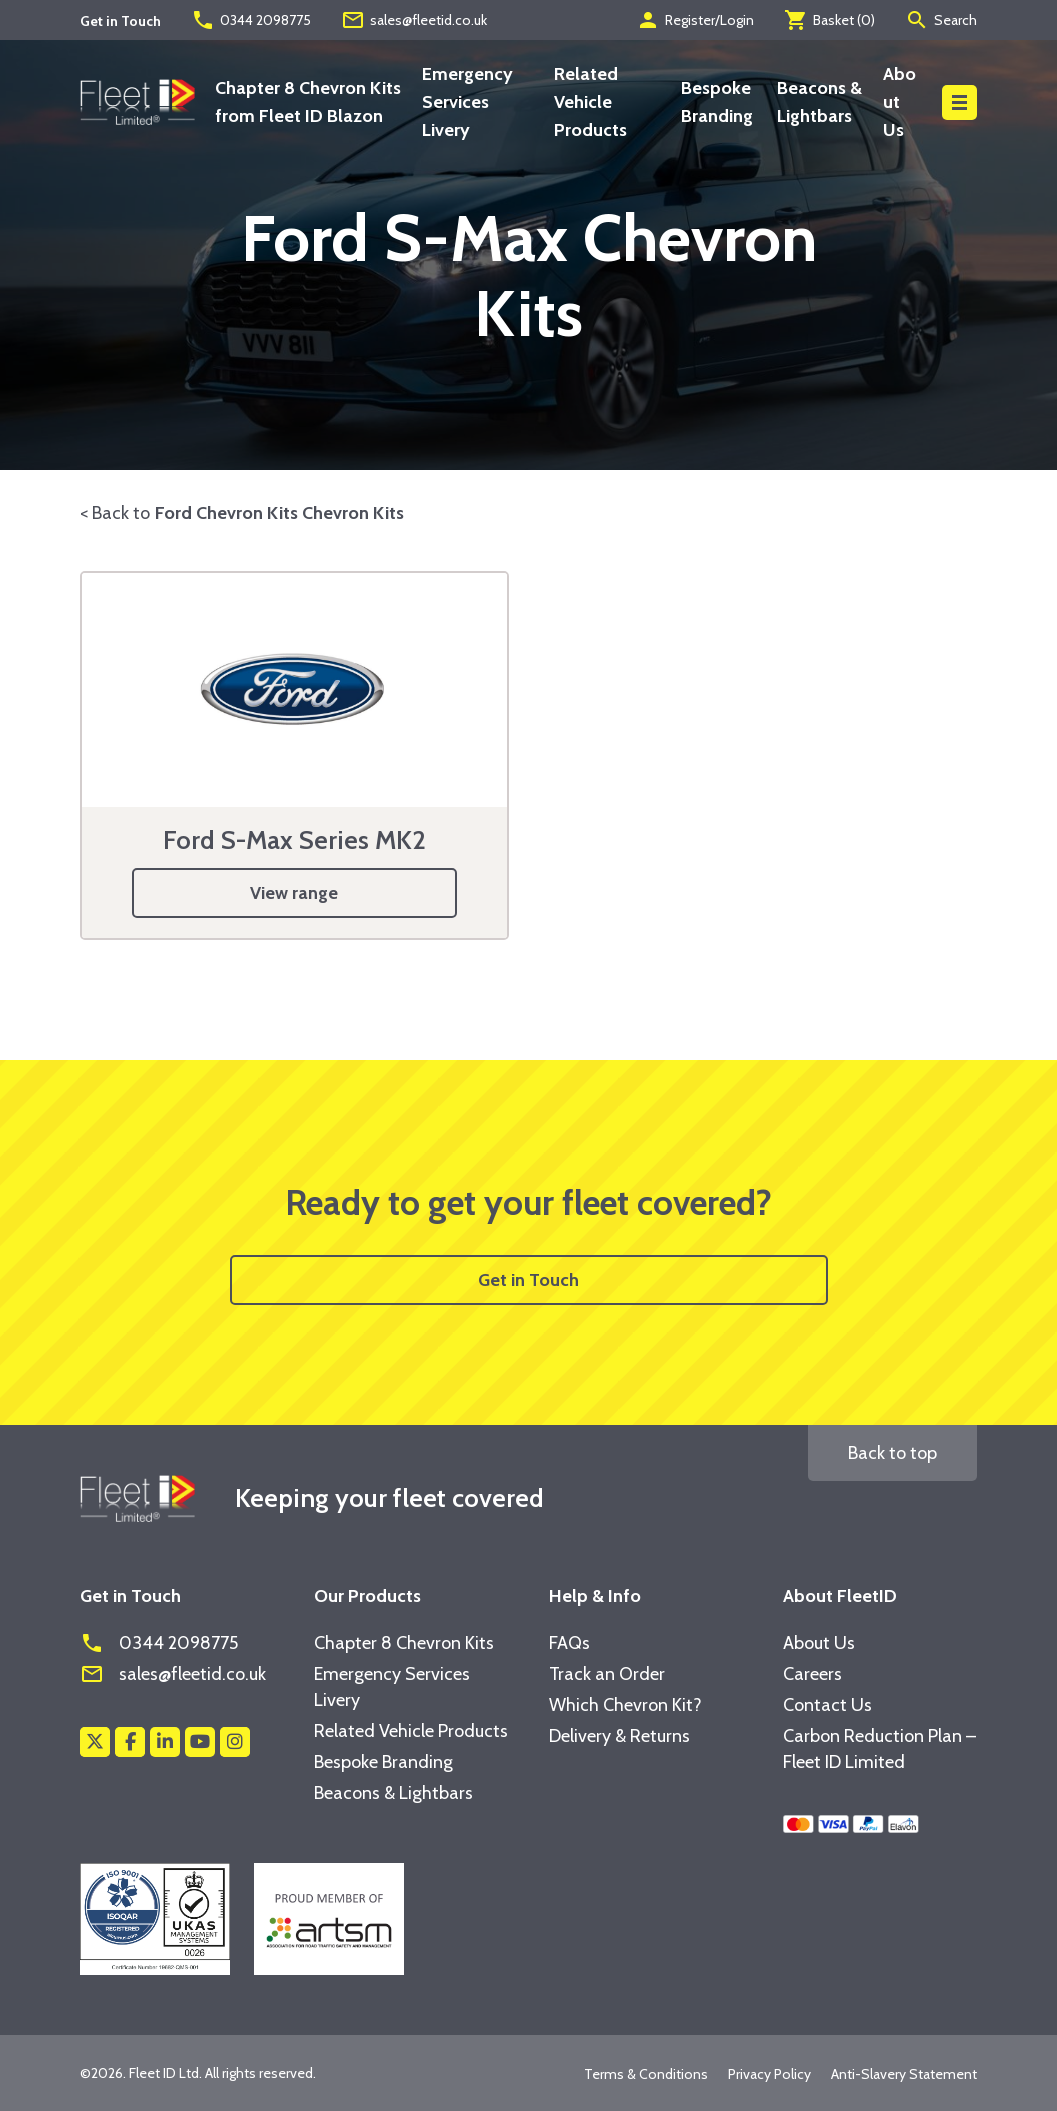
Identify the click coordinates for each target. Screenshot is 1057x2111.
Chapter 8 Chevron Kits (404, 1643)
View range (294, 893)
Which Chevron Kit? (625, 1705)
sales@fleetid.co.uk (414, 20)
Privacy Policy (769, 2074)
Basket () (829, 20)
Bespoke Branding (383, 1762)
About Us (899, 102)
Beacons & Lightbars (393, 1793)
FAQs (569, 1643)
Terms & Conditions (646, 2074)
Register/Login (695, 20)
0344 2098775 (251, 20)
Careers (812, 1674)
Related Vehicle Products (590, 102)
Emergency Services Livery (467, 102)
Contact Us (827, 1705)
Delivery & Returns (619, 1736)
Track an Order (607, 1674)
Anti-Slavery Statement (904, 2074)
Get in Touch (528, 1280)
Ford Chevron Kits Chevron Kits (279, 513)
